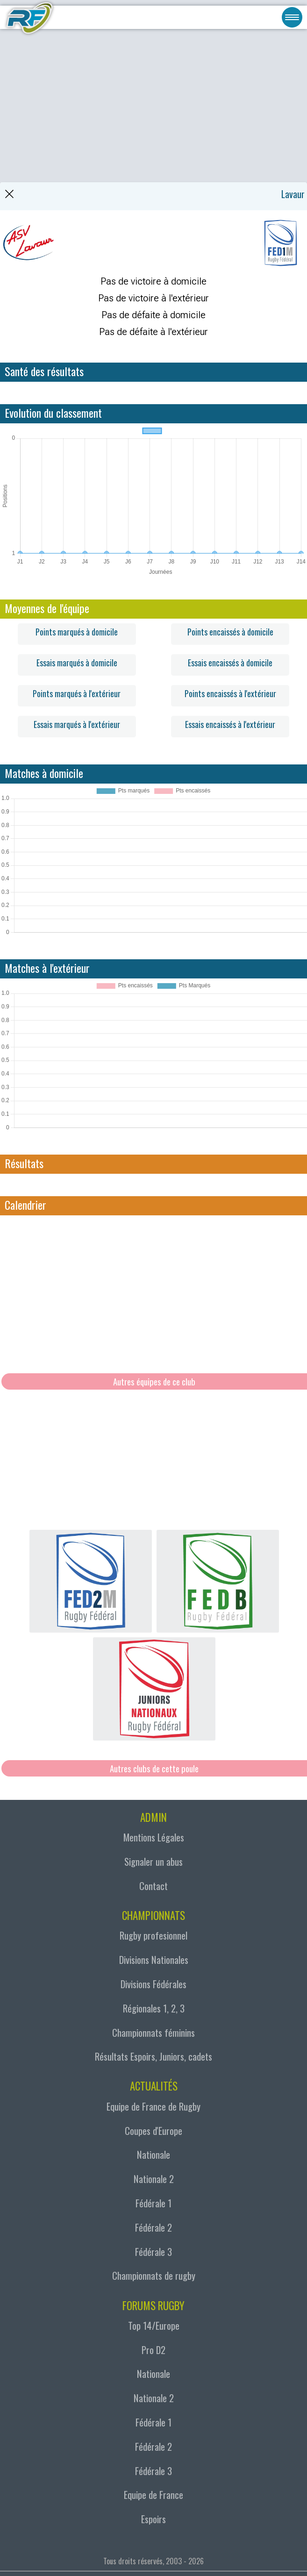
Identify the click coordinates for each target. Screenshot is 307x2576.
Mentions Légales (153, 1837)
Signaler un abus (153, 1861)
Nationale (153, 2154)
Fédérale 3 (153, 2251)
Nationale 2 (154, 2178)
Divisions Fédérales (153, 1984)
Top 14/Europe (153, 2325)
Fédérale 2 (153, 2227)
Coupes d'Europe (153, 2130)
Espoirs (153, 2519)
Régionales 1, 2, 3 (154, 2008)
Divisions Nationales (153, 1959)
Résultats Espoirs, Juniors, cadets (153, 2056)
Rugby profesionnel (153, 1935)
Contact (153, 1885)
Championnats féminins (153, 2032)
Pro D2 (153, 2349)
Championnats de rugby (153, 2275)
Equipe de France (153, 2494)
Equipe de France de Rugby (153, 2106)
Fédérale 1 (153, 2203)
